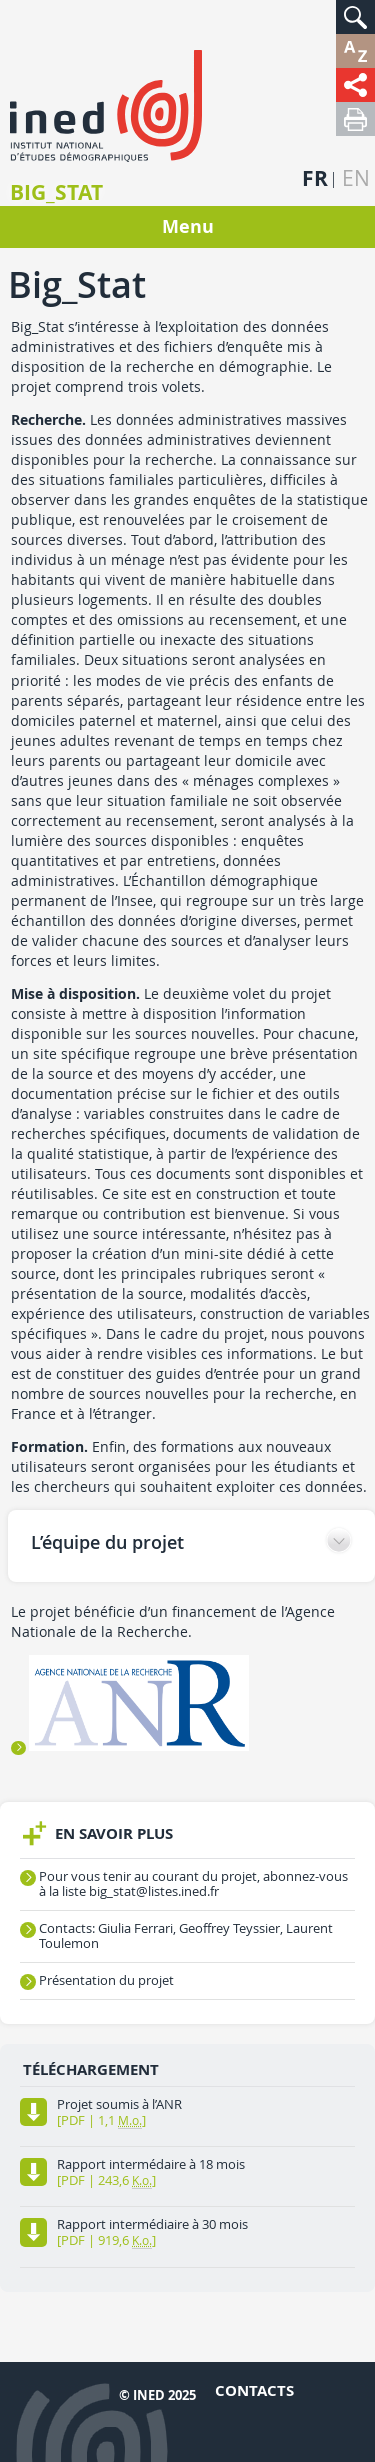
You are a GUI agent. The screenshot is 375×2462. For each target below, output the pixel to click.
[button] (355, 17)
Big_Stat (56, 193)
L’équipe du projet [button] (107, 1542)
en (356, 178)
